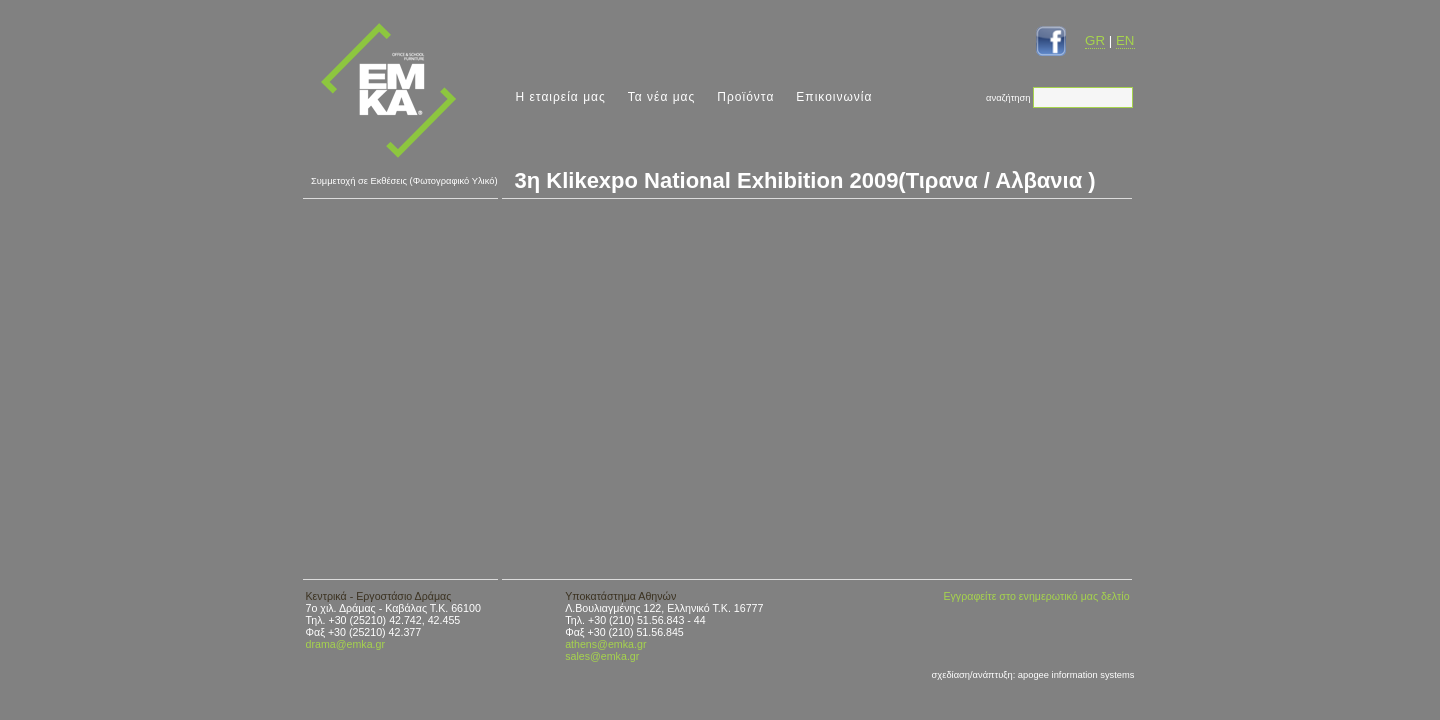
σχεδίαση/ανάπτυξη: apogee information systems (1033, 675)
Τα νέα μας (662, 97)
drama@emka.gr (346, 644)
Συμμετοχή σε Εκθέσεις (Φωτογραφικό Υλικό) (404, 181)
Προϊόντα (745, 97)
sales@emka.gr (602, 656)
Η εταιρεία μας (561, 97)
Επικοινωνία (834, 97)
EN (1125, 40)
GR (1095, 40)
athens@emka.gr (605, 644)
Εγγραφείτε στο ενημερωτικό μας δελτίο (1036, 596)
